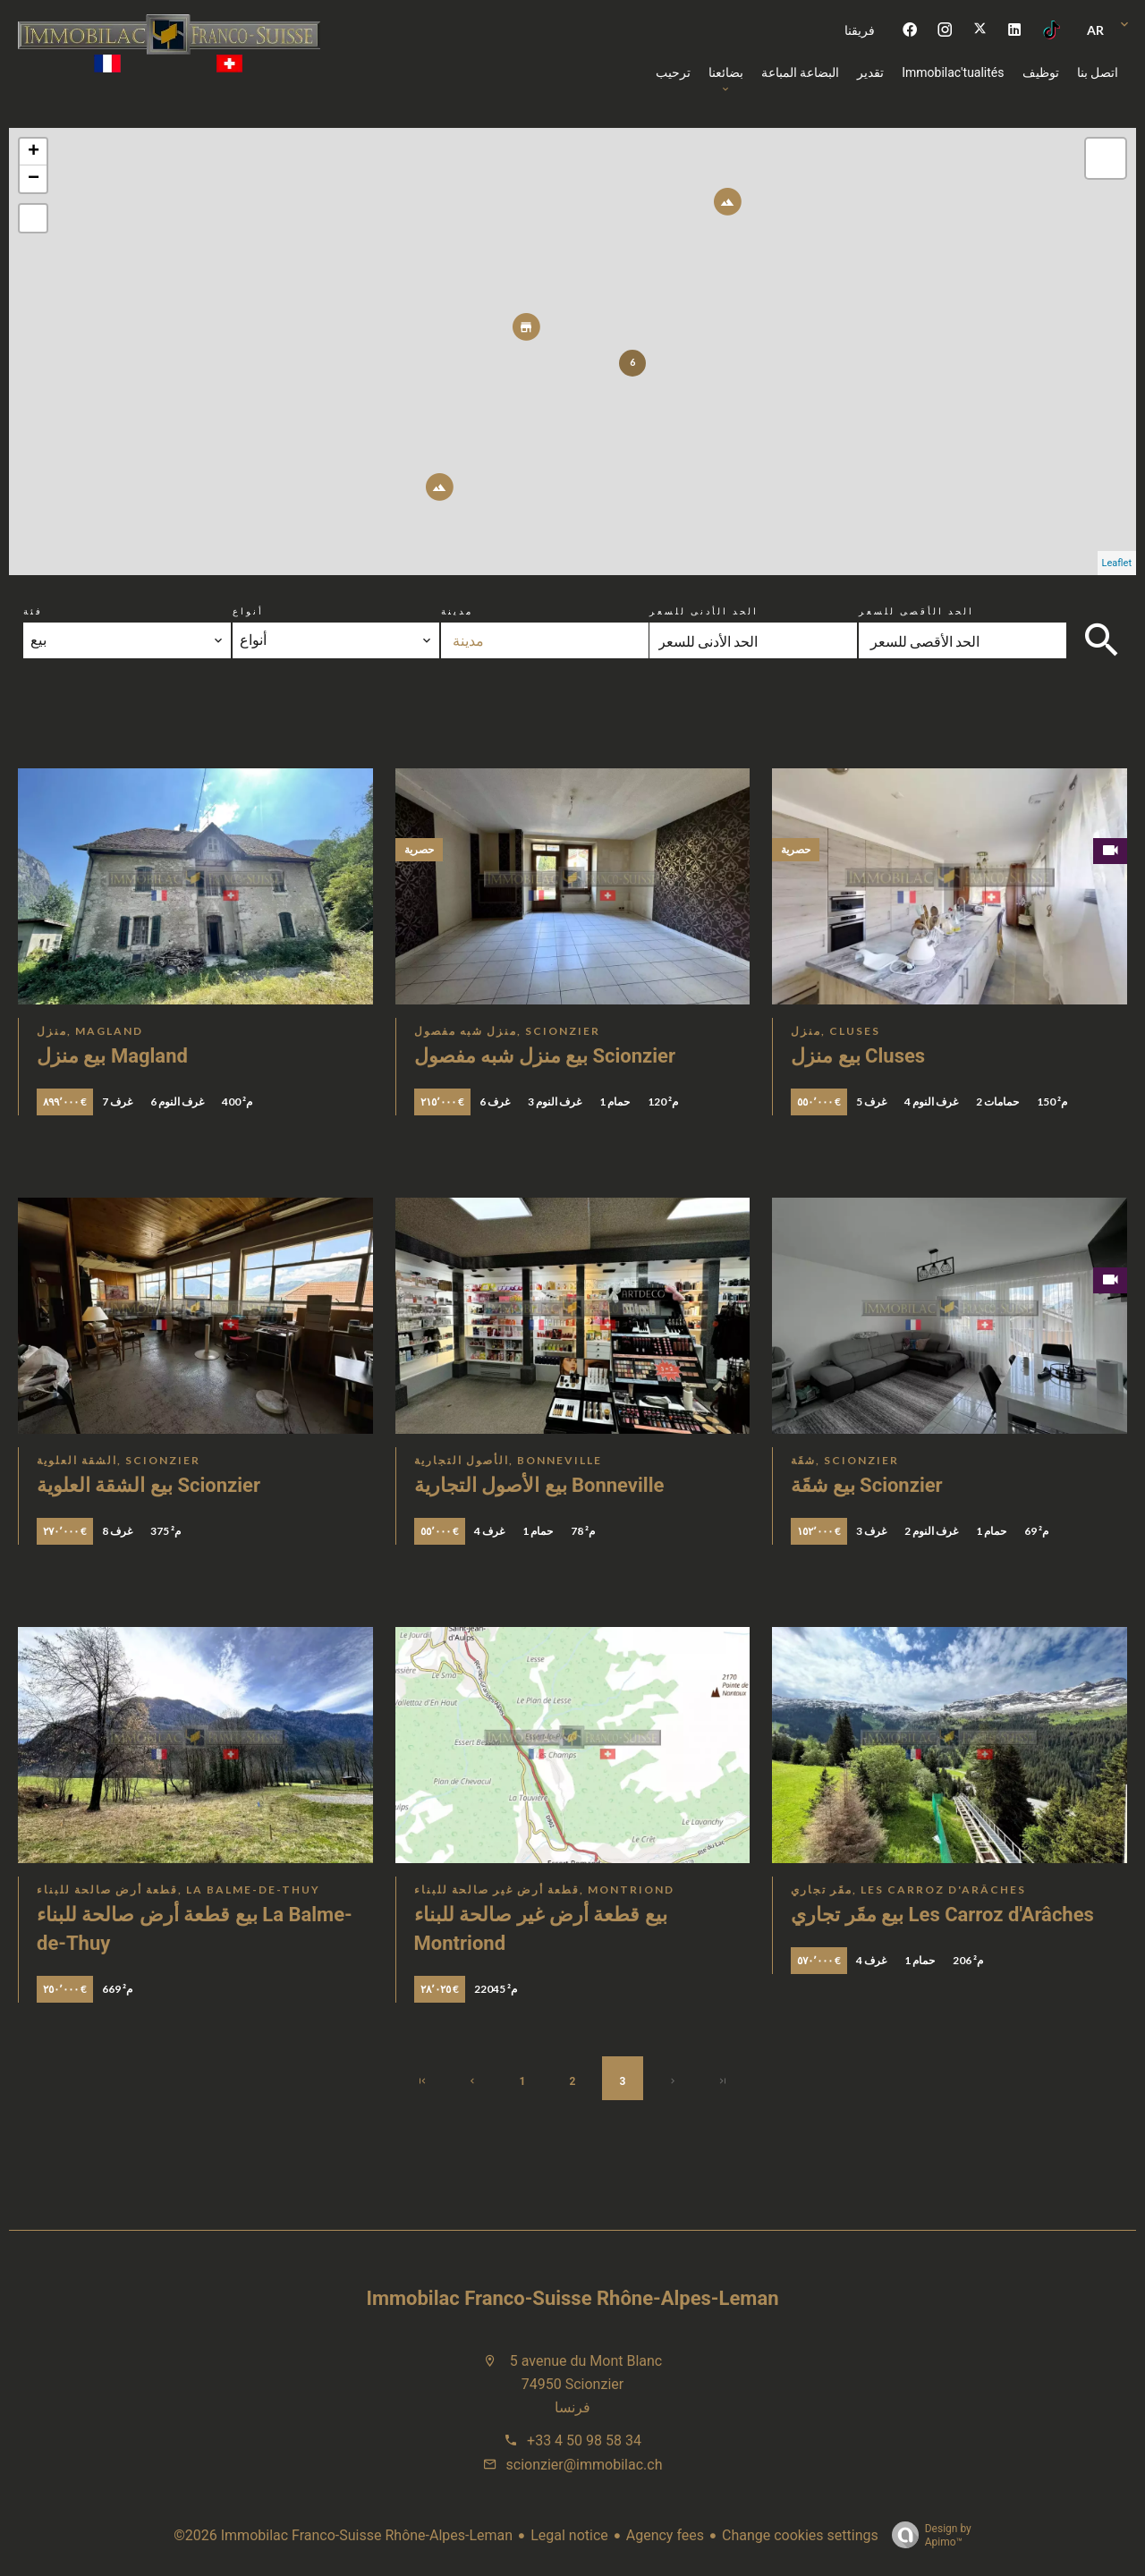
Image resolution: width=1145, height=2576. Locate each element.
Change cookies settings (800, 2535)
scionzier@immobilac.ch (584, 2464)
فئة (33, 611)
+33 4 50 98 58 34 (584, 2440)
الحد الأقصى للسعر (916, 611)
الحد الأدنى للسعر (704, 611)
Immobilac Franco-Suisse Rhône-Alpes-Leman (573, 2298)
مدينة (457, 611)
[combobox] (127, 640)
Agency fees (665, 2535)
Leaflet (1117, 563)
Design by (927, 2535)
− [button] (33, 178)
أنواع (248, 611)
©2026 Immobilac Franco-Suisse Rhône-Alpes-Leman (343, 2535)
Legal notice (569, 2535)
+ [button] (33, 152)
